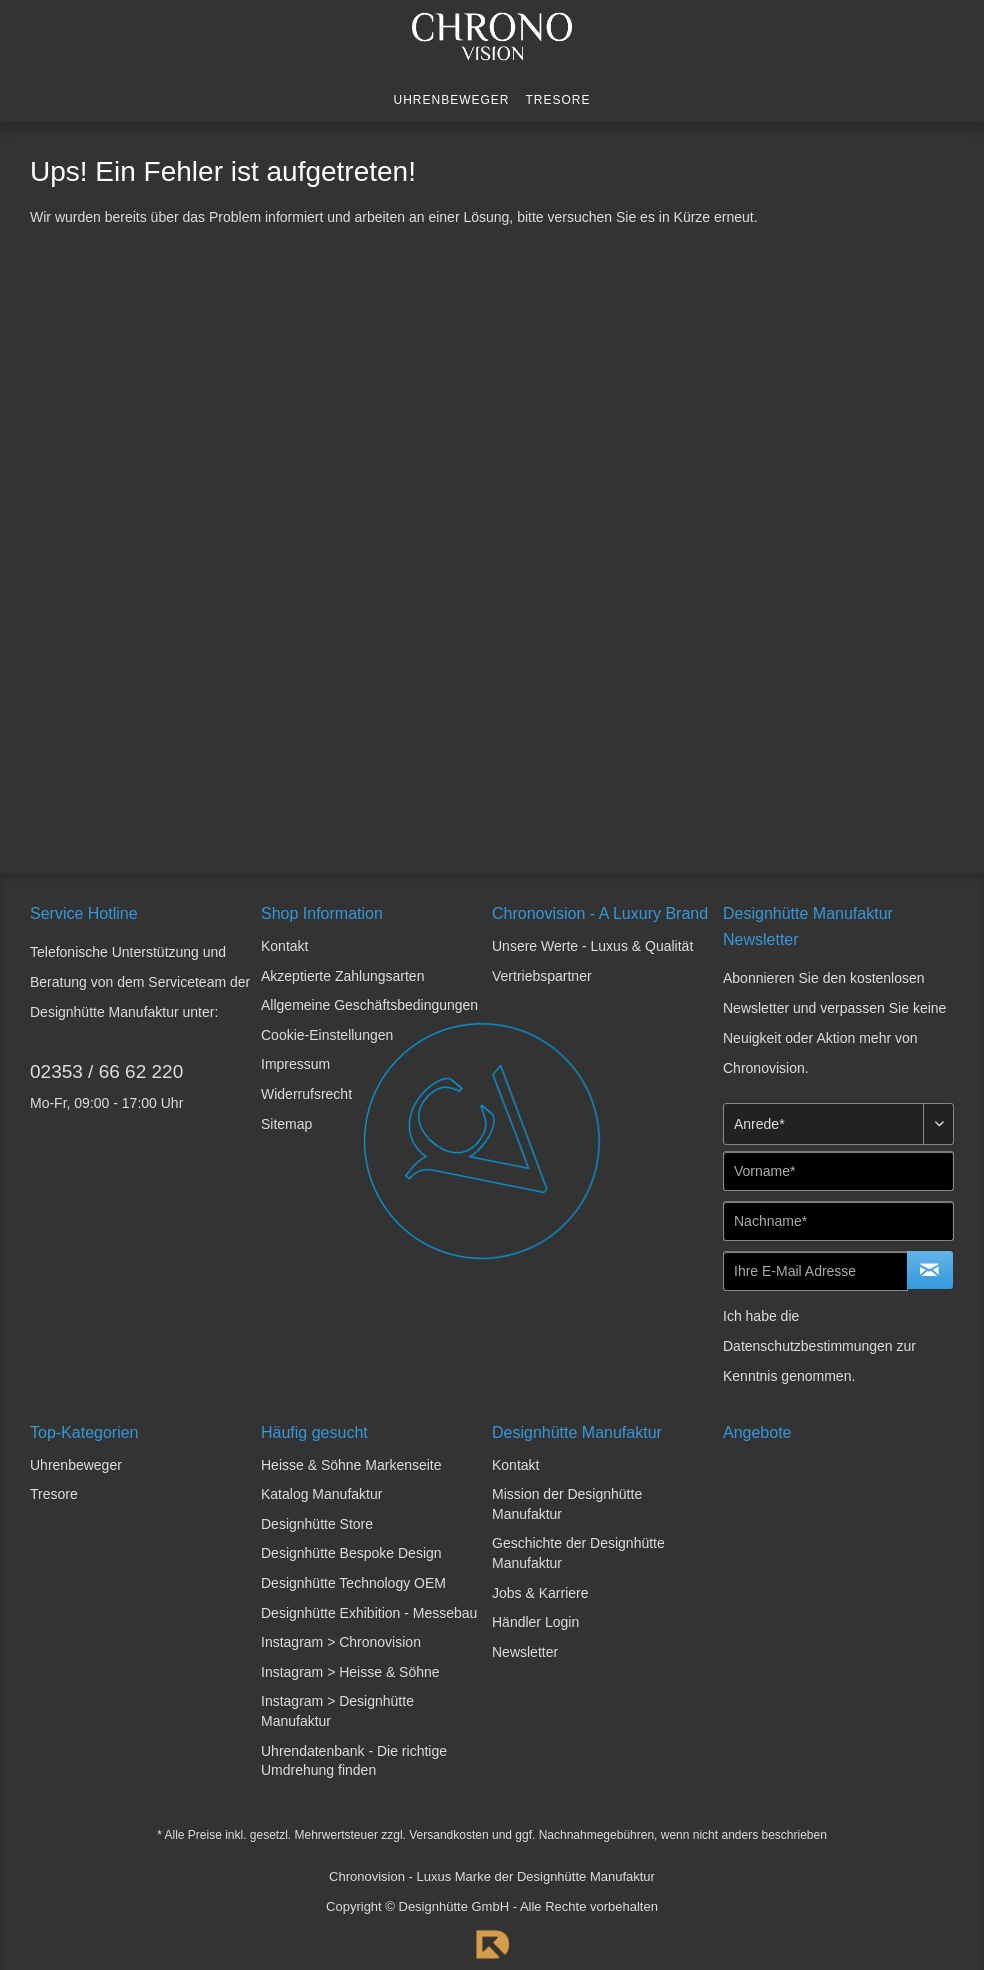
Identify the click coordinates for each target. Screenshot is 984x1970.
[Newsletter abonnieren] (930, 1270)
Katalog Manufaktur (321, 1494)
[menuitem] (451, 100)
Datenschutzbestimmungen (808, 1346)
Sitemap (286, 1124)
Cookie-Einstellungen (327, 1035)
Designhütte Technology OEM (353, 1583)
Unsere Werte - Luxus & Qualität (592, 946)
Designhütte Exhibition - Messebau (369, 1613)
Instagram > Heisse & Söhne (350, 1672)
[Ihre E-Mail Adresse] (815, 1271)
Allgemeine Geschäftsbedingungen (369, 1005)
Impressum (295, 1064)
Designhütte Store (317, 1524)
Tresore (54, 1494)
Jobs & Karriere (540, 1593)
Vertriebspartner (542, 976)
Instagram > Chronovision (341, 1642)
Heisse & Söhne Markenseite (351, 1465)
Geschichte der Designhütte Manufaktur (578, 1553)
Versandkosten (448, 1835)
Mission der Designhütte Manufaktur (567, 1504)
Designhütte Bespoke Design (351, 1553)
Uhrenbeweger (76, 1465)
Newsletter (525, 1652)
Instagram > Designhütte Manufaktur (337, 1711)
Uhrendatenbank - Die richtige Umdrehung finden (354, 1761)
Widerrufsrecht (306, 1094)
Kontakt (284, 946)
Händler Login (535, 1622)
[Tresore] (558, 100)
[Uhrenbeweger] (451, 100)
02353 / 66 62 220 (106, 1071)
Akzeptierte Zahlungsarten (342, 976)
